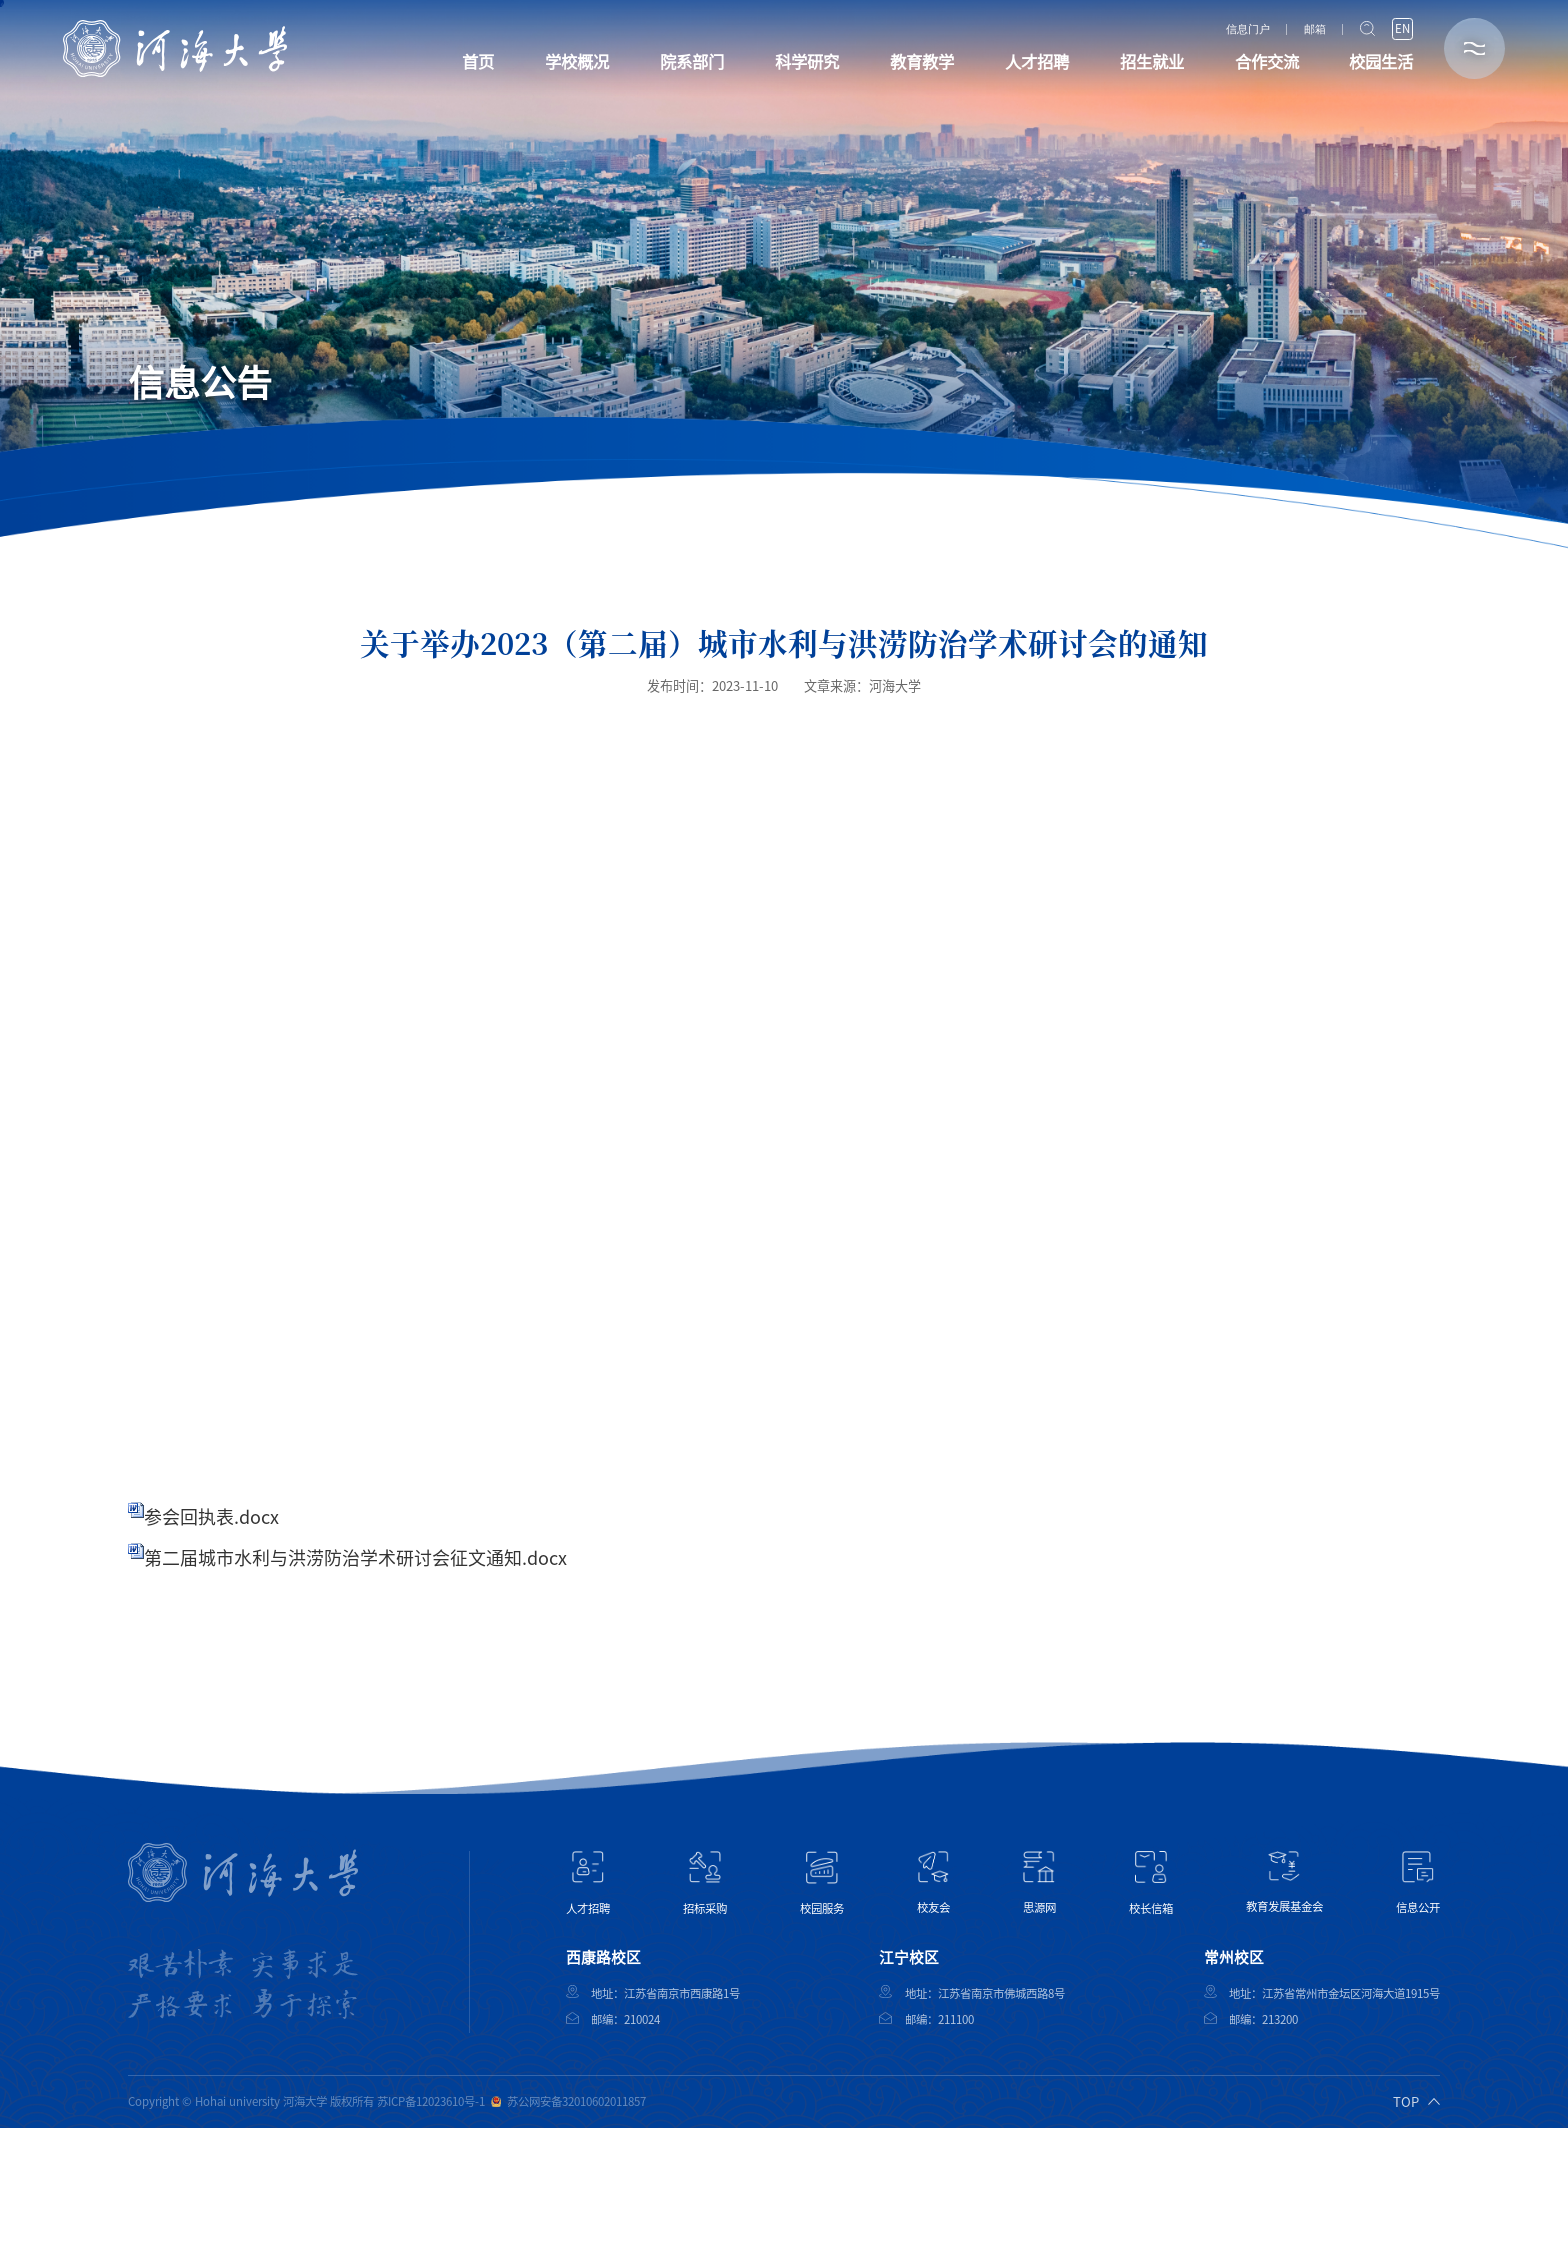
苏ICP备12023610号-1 (431, 2101)
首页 (478, 62)
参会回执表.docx (211, 1517)
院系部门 (692, 62)
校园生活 (1381, 62)
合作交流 (1267, 62)
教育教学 (922, 62)
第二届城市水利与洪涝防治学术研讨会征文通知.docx (355, 1558)
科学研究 (807, 62)
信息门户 (1248, 29)
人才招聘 (1037, 62)
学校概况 (577, 62)
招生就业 (1152, 62)
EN (1402, 28)
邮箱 (1315, 29)
